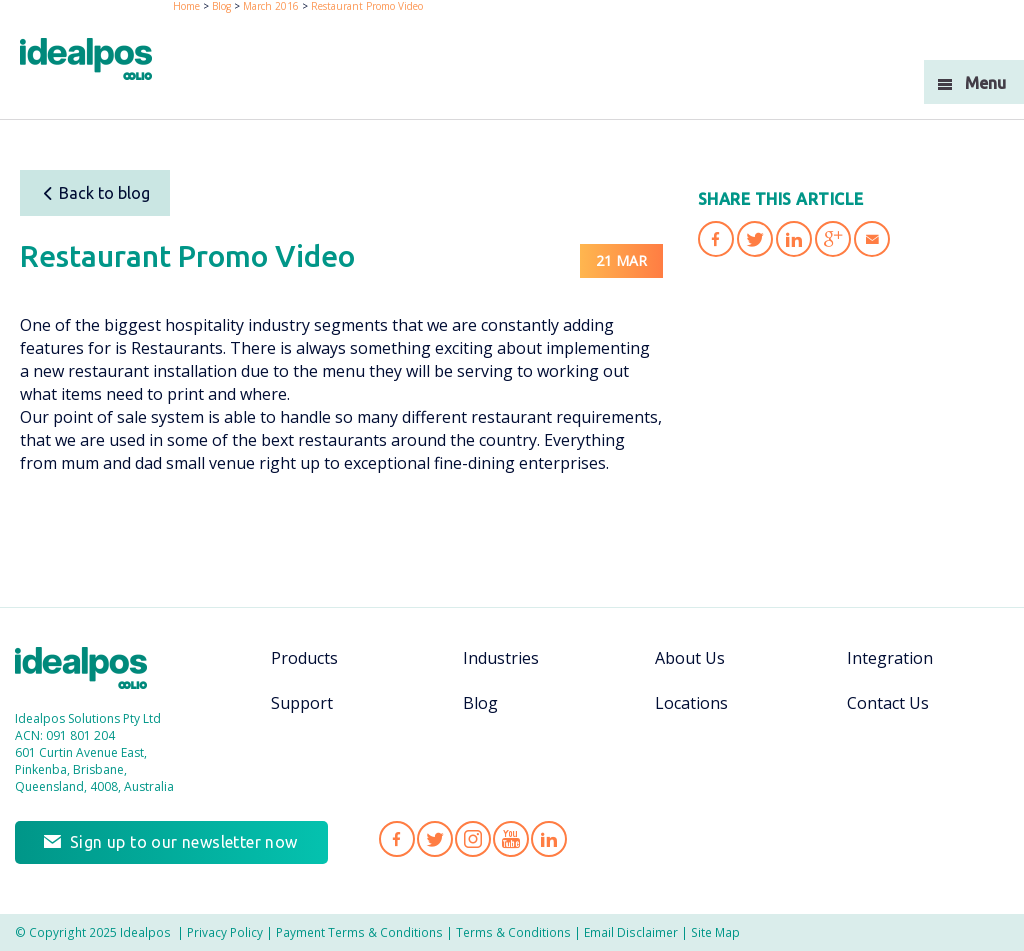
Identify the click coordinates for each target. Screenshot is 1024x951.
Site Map (715, 932)
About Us (690, 658)
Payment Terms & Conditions (359, 932)
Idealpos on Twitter (435, 839)
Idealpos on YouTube (511, 839)
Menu (985, 83)
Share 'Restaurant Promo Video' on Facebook (716, 239)
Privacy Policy (225, 932)
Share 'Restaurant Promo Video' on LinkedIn (794, 239)
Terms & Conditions (513, 932)
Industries (501, 658)
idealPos (96, 61)
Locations (691, 703)
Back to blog (95, 193)
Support (302, 703)
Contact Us (888, 703)
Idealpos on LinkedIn (549, 839)
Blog (480, 703)
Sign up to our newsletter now (184, 842)
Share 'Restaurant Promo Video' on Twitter (755, 239)
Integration (890, 658)
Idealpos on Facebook (397, 839)
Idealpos (91, 670)
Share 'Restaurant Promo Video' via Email (872, 239)
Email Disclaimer (631, 932)
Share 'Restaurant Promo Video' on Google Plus (833, 239)
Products (304, 658)
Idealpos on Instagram (473, 839)
